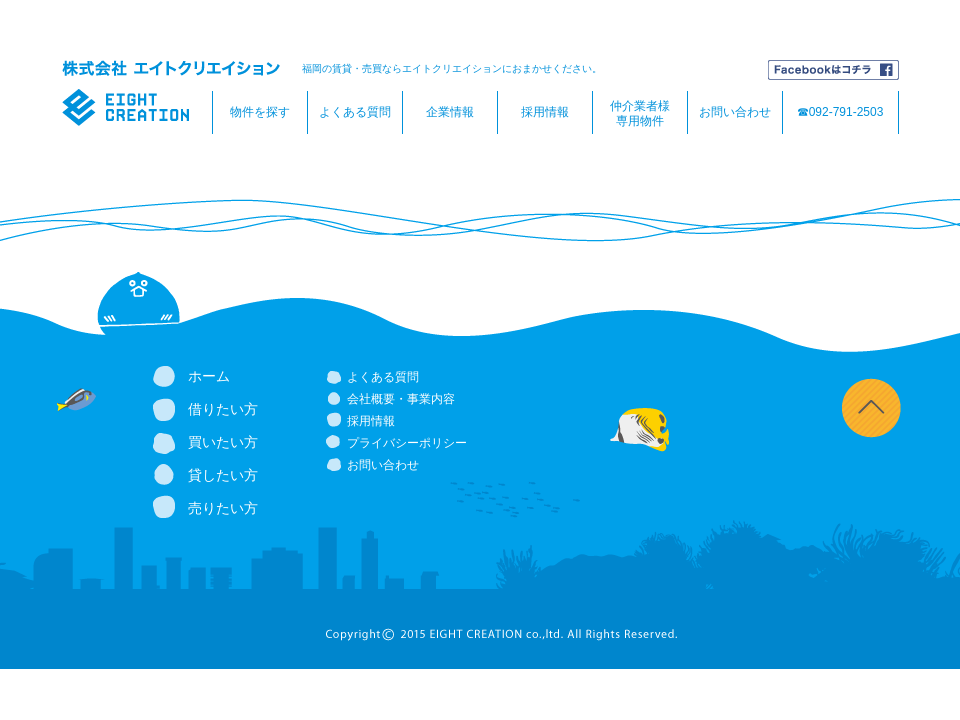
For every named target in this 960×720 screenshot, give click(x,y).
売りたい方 (223, 508)
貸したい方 (223, 475)
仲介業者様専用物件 (640, 113)
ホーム (209, 376)
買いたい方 (223, 442)
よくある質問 (355, 112)
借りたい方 (223, 409)
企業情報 (450, 112)
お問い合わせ (735, 112)
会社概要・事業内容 (401, 399)
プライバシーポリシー (407, 443)
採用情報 (545, 112)
